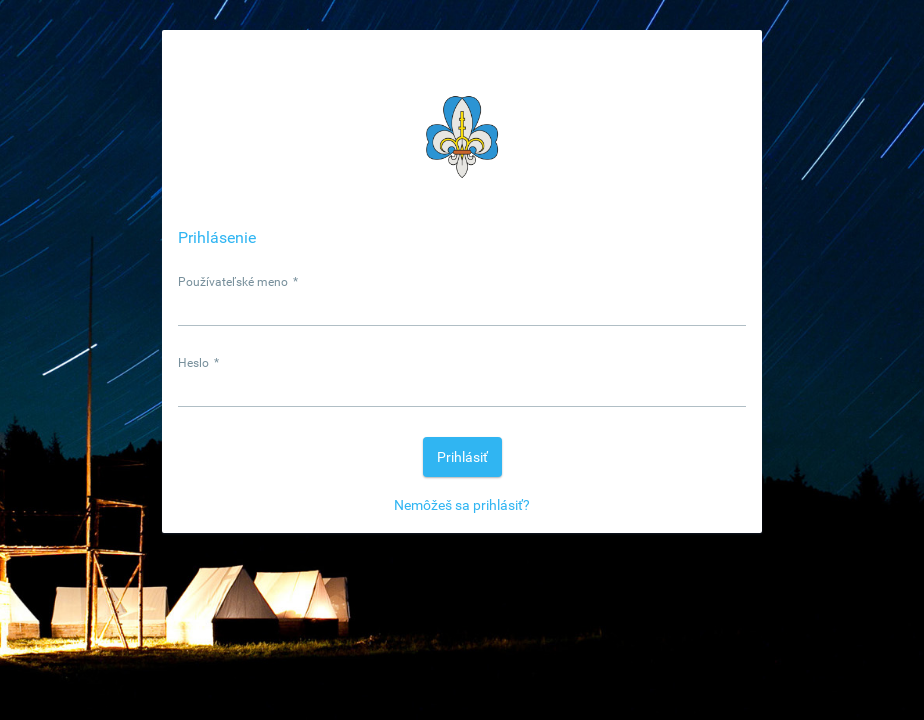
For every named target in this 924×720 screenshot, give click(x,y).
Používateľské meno (238, 282)
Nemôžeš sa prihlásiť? (462, 505)
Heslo (198, 363)
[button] (462, 457)
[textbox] (462, 307)
